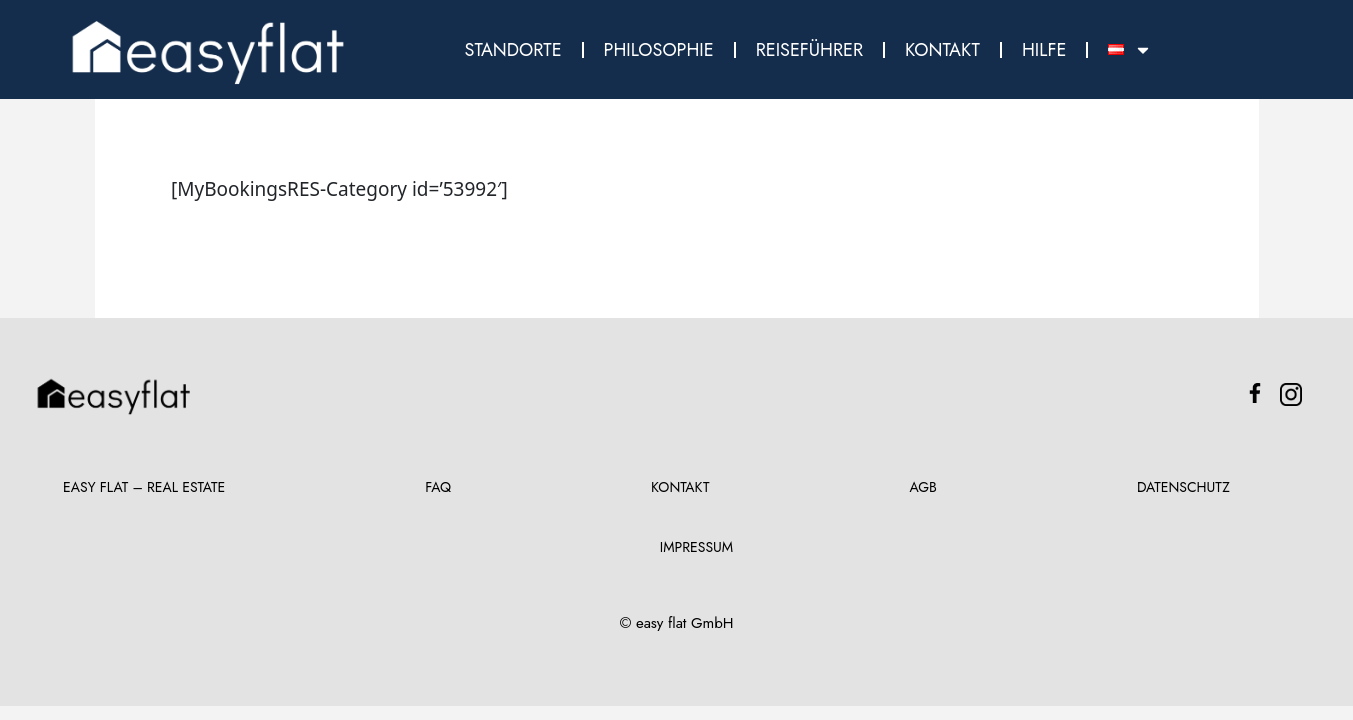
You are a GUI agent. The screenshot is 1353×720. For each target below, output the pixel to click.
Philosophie (659, 50)
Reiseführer (809, 50)
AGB (922, 487)
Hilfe (1044, 50)
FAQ (438, 487)
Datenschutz (1183, 487)
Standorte (513, 50)
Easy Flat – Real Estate (144, 487)
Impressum (696, 547)
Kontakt (942, 50)
